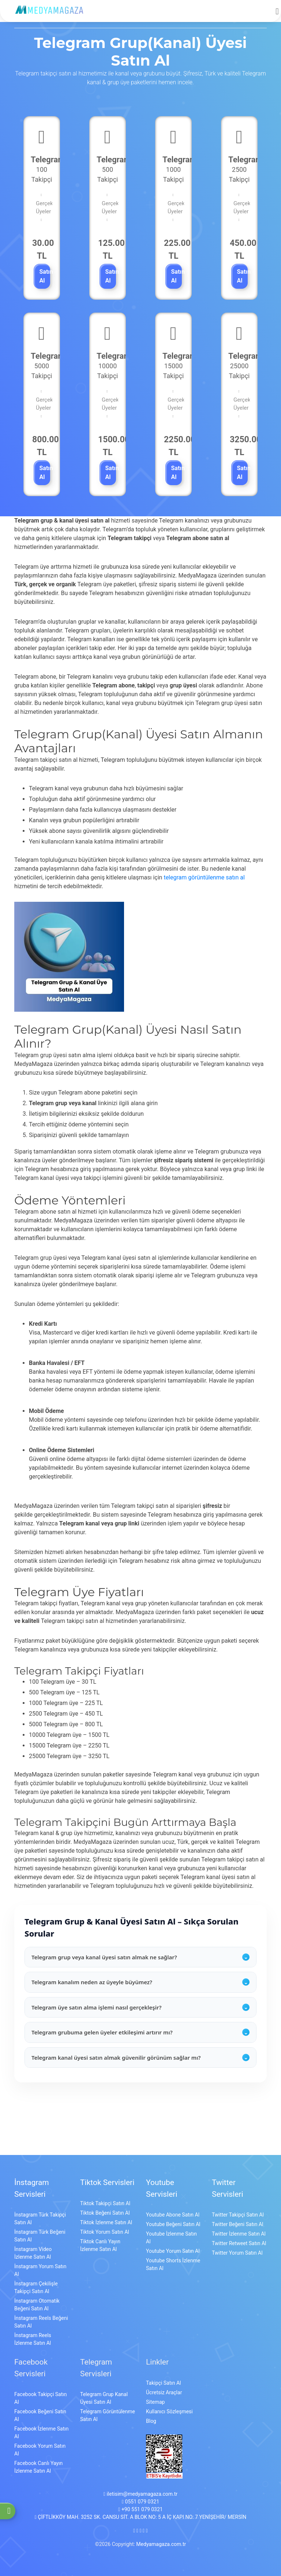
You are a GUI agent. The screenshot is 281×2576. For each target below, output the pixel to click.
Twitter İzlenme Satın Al (239, 2234)
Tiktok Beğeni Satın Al (105, 2213)
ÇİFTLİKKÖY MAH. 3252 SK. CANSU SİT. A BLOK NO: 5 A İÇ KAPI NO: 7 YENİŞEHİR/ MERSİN (141, 2517)
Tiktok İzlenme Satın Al (106, 2222)
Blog (151, 2421)
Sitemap (155, 2402)
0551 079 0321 (140, 2502)
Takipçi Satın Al (163, 2383)
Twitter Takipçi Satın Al (238, 2215)
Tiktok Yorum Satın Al (104, 2232)
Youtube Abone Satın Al (172, 2215)
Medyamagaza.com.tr (161, 2544)
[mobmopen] (277, 8)
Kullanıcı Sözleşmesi (169, 2411)
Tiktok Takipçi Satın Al (105, 2203)
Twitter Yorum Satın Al (237, 2253)
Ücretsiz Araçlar (164, 2392)
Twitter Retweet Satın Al (239, 2243)
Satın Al (45, 276)
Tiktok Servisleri (107, 2182)
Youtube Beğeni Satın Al (173, 2224)
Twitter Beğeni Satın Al (237, 2224)
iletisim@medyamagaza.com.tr (140, 2494)
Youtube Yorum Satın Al (173, 2251)
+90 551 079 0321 (140, 2509)
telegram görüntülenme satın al (204, 877)
